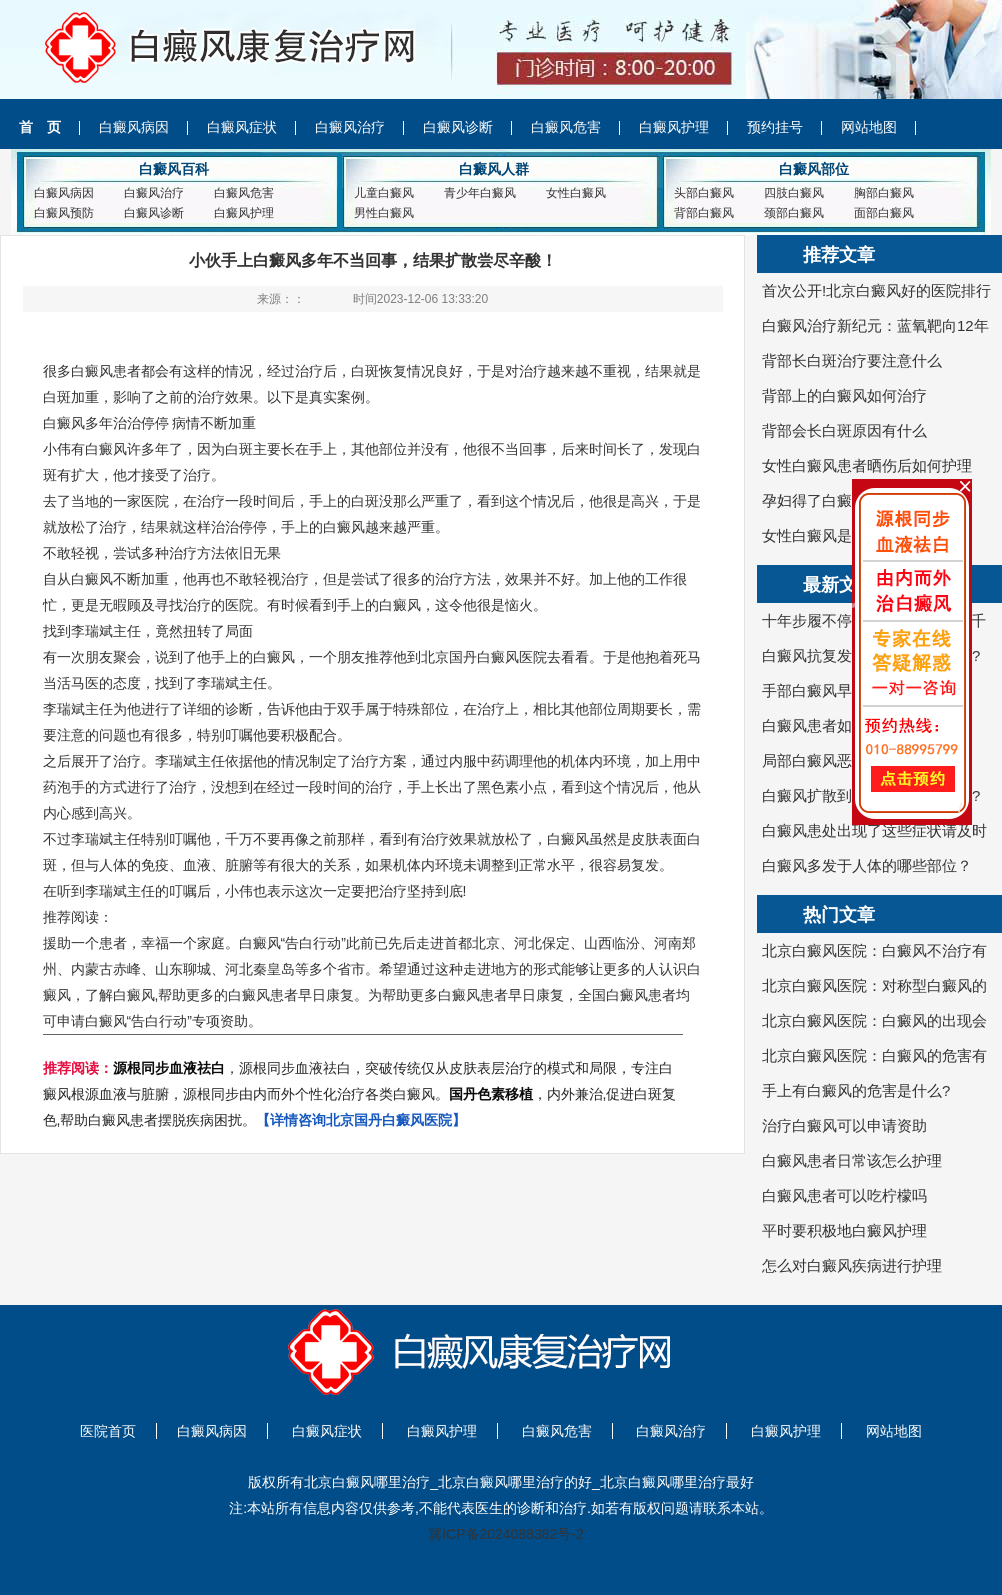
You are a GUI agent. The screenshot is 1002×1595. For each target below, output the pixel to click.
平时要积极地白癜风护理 (844, 1230)
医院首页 (108, 1431)
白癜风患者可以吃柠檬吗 (844, 1195)
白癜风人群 (494, 169)
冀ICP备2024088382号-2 (506, 1534)
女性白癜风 (576, 193)
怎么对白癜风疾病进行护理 (852, 1265)
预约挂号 (775, 127)
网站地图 (869, 127)
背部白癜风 (704, 213)
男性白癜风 (384, 213)
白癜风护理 (674, 127)
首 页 (40, 127)
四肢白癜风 (794, 193)
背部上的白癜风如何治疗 (844, 395)
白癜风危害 (566, 127)
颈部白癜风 (794, 213)
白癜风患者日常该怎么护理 (852, 1160)
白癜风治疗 (350, 127)
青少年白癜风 (480, 193)
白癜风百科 (174, 169)
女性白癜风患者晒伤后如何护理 (867, 465)
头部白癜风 (704, 193)
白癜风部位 (814, 169)
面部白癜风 (884, 213)
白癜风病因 (134, 127)
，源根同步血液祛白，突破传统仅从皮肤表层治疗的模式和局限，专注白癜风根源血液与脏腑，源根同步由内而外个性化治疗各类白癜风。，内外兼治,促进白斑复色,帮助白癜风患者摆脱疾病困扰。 (360, 1094)
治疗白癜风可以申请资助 (844, 1125)
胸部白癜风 (884, 193)
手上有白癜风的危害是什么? (856, 1090)
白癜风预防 (64, 213)
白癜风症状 (242, 127)
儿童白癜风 (384, 193)
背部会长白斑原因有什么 (844, 430)
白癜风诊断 (458, 127)
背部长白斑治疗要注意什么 (852, 360)
